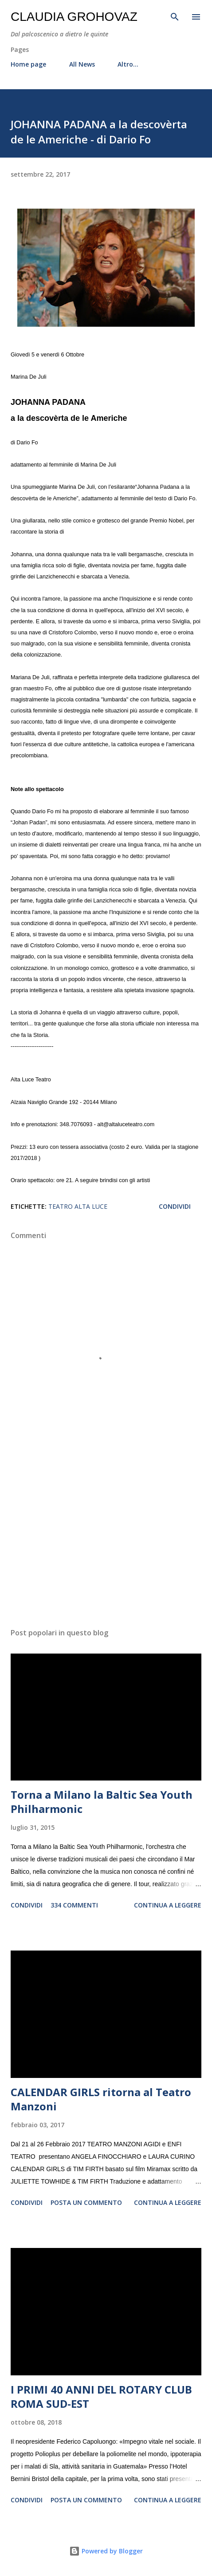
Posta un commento (86, 2202)
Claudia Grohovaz (74, 17)
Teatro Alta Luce (77, 1206)
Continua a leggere (167, 1905)
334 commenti (74, 1905)
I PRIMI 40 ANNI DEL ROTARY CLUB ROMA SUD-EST (101, 2396)
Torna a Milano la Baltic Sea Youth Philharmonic (101, 1801)
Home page (28, 64)
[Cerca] (174, 16)
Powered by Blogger (106, 2551)
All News (82, 64)
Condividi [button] (175, 1206)
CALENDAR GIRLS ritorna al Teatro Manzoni (101, 2099)
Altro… (128, 64)
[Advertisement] (106, 1537)
